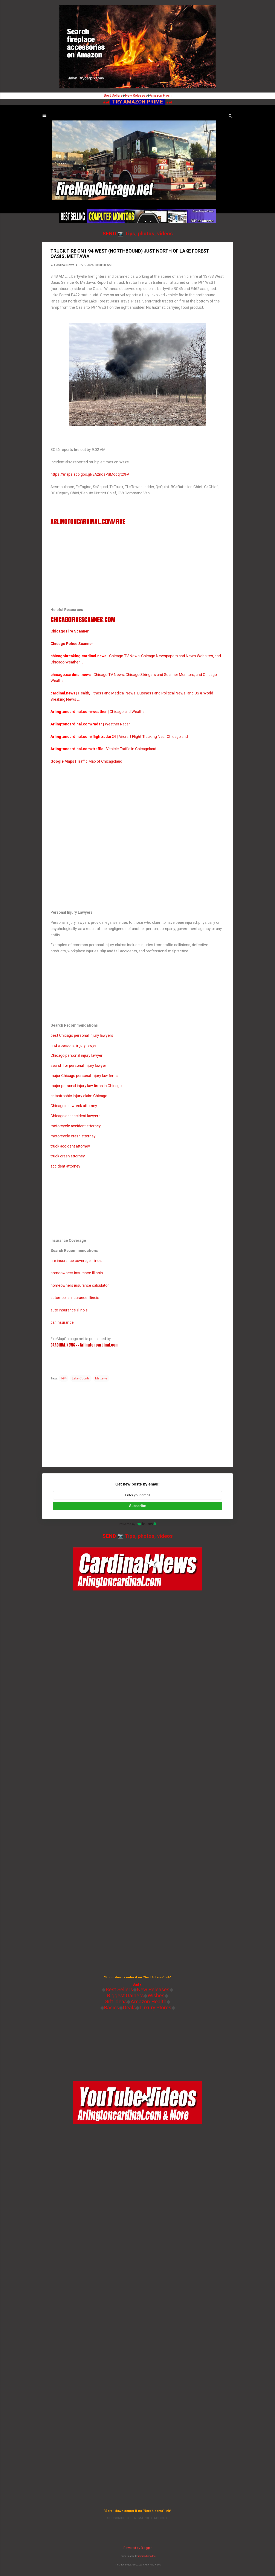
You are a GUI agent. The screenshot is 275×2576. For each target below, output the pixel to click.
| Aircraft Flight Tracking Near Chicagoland (119, 736)
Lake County (81, 1378)
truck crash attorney (67, 1156)
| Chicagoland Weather (98, 711)
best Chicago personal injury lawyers (81, 1035)
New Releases (136, 95)
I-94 (63, 1378)
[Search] (230, 116)
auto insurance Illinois (69, 1310)
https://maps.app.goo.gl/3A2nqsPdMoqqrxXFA (89, 474)
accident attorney (65, 1166)
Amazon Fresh (160, 95)
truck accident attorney (70, 1146)
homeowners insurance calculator (79, 1285)
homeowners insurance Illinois (76, 1273)
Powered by (137, 1524)
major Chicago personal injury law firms (84, 1075)
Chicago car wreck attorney (73, 1105)
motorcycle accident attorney (75, 1126)
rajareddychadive (147, 2556)
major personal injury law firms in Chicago (86, 1085)
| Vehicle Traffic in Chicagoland (103, 749)
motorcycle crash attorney (73, 1136)
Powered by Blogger (138, 2548)
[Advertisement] (137, 566)
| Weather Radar (90, 724)
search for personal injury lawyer (78, 1065)
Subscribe (137, 1506)
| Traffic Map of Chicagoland (86, 761)
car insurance (62, 1322)
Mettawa (101, 1378)
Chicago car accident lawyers (75, 1116)
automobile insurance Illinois (74, 1297)
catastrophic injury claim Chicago (78, 1096)
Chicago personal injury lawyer (76, 1055)
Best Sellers (113, 95)
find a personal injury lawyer (74, 1045)
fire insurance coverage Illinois (76, 1260)
